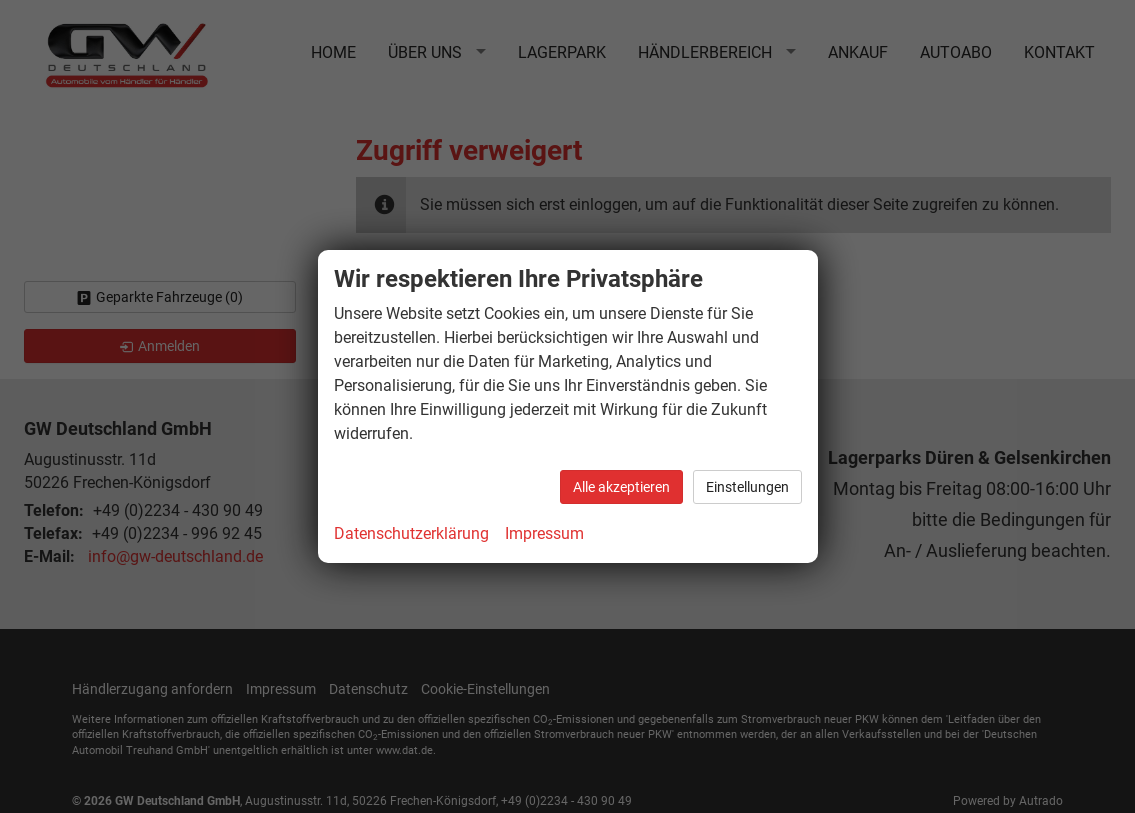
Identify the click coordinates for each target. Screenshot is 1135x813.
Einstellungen (747, 487)
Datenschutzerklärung (411, 533)
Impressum (544, 533)
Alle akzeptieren (621, 487)
